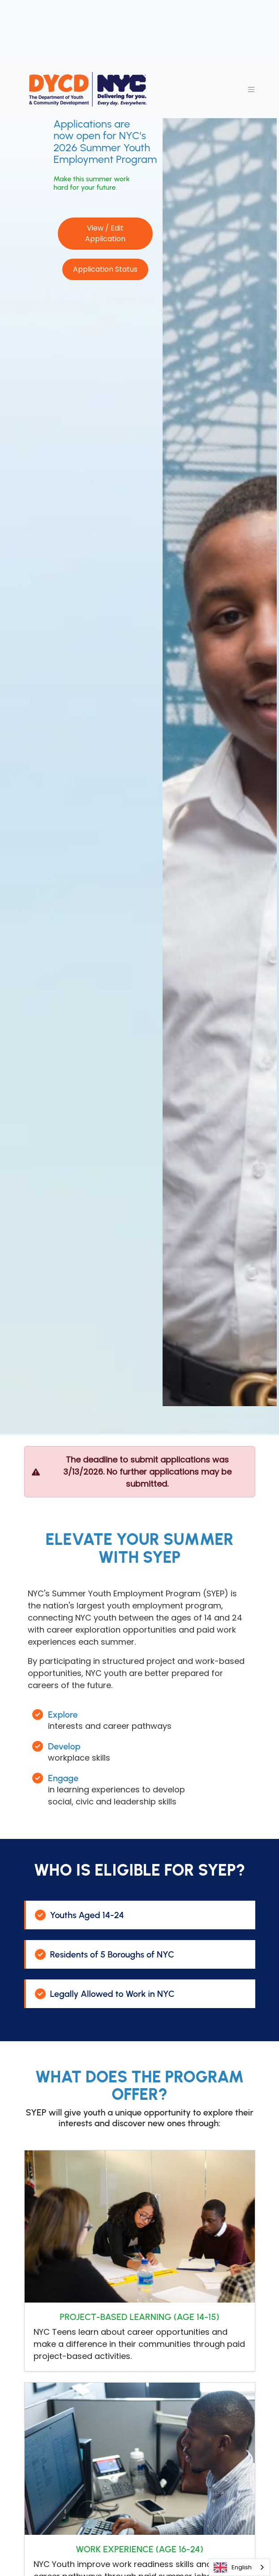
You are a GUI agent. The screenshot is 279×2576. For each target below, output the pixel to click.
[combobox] (239, 2567)
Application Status (105, 269)
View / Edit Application (105, 233)
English (233, 2567)
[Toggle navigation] (251, 89)
